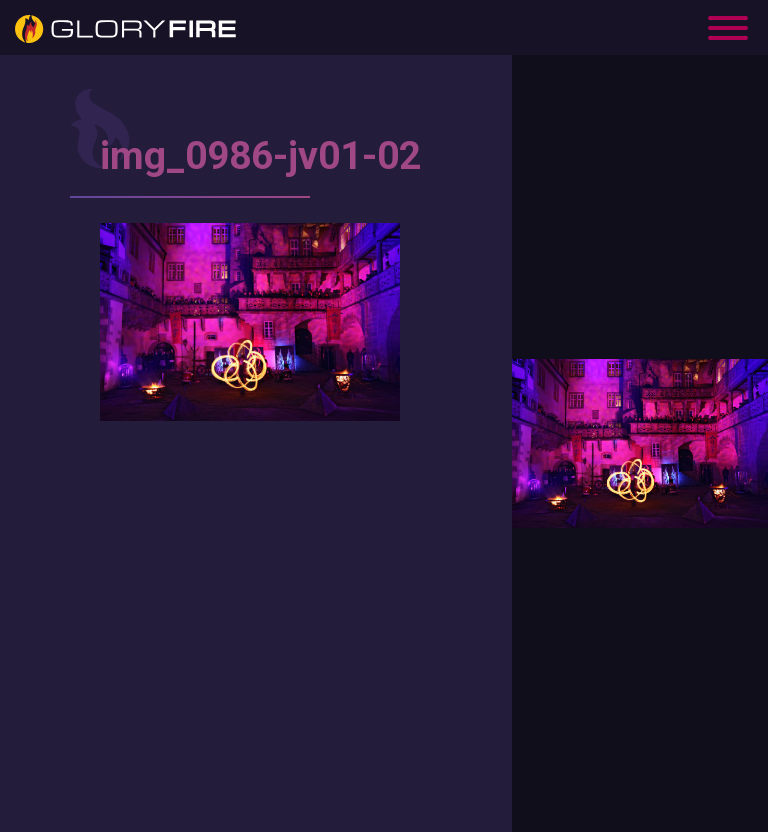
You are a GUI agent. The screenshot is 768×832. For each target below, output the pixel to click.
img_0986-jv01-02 (260, 156)
